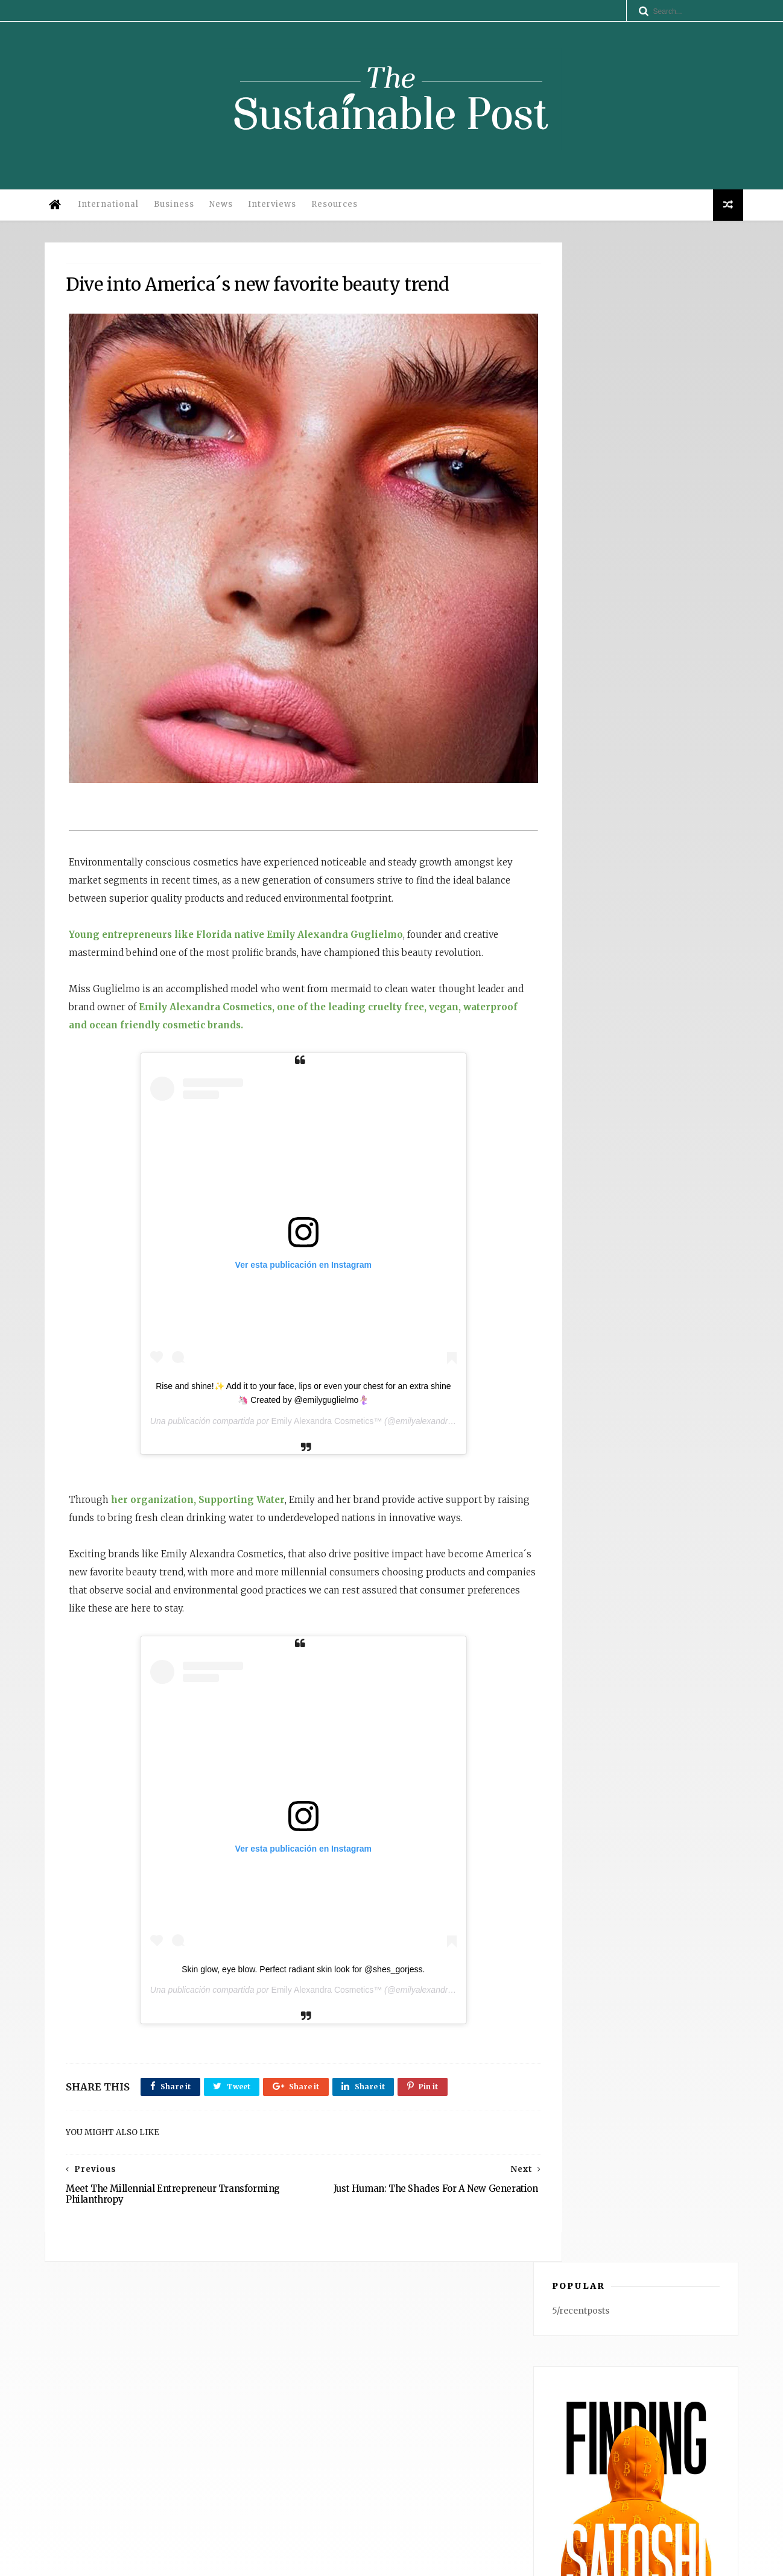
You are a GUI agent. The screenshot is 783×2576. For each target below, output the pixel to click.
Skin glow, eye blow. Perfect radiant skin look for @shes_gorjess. (278, 2005)
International (113, 210)
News (226, 210)
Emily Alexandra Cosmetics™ (301, 1439)
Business (179, 210)
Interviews (277, 210)
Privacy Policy (217, 2561)
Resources (339, 210)
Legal (261, 2561)
